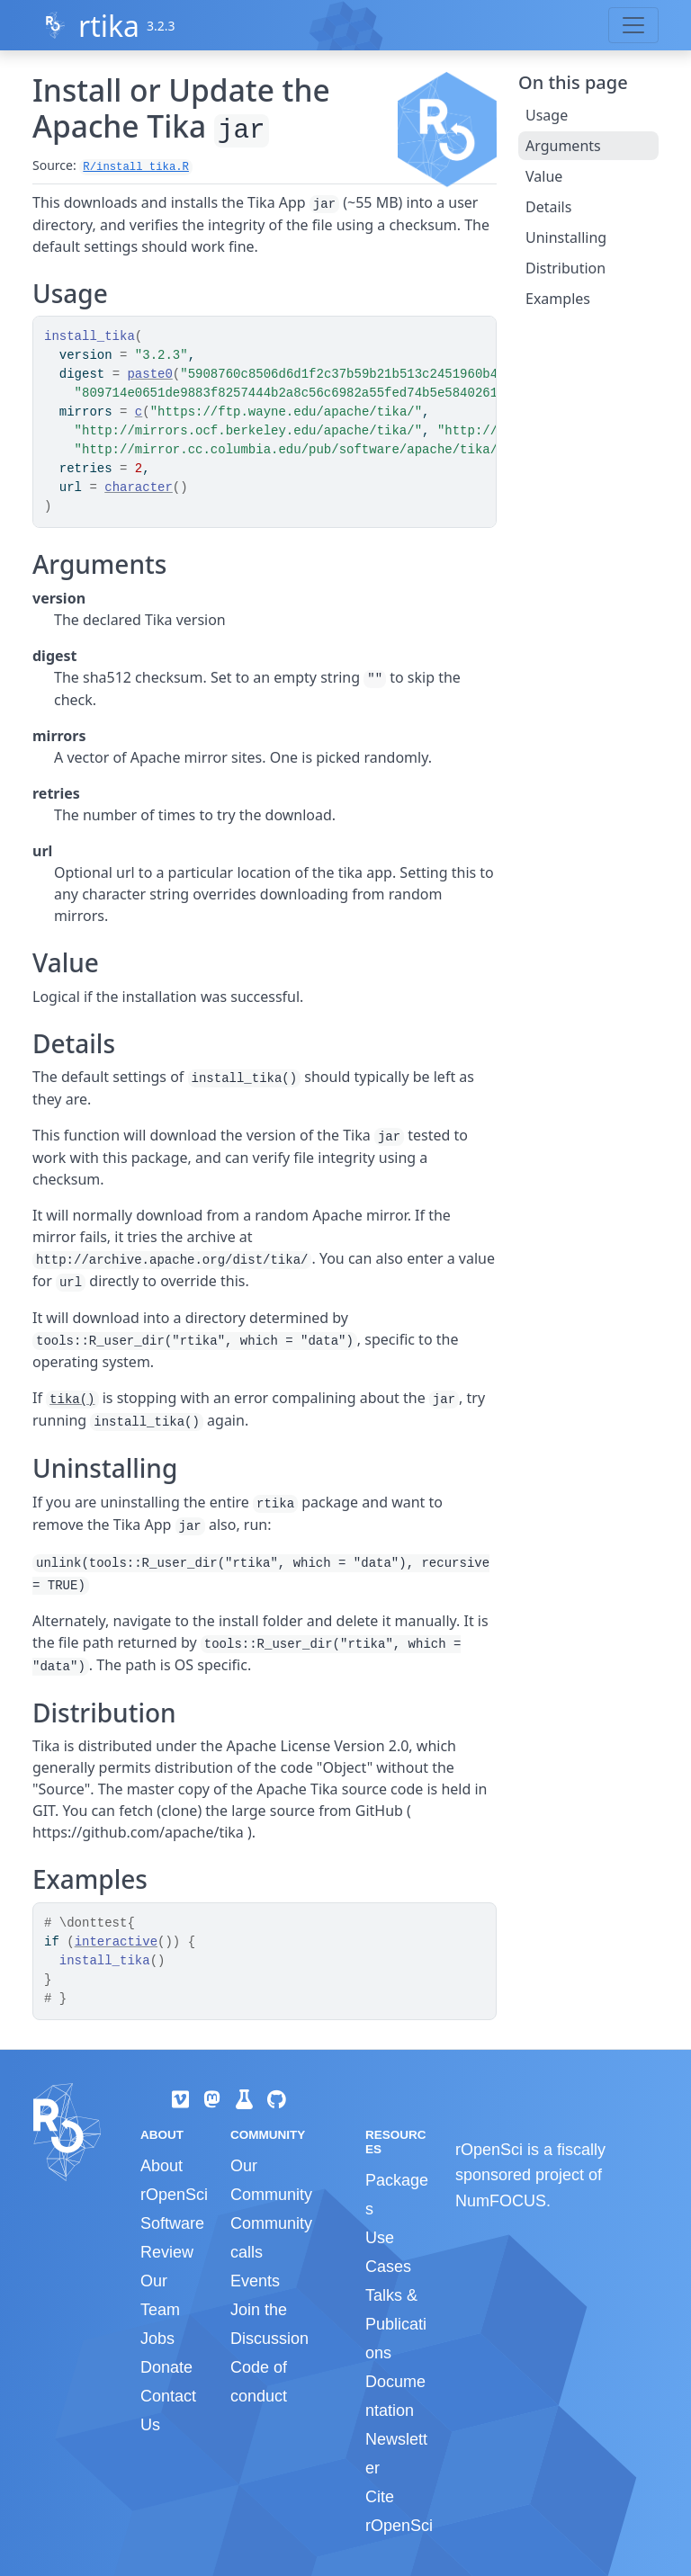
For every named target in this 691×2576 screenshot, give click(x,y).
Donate (166, 2367)
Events (255, 2281)
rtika (108, 25)
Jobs (157, 2339)
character (138, 487)
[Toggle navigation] (633, 25)
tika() (71, 1399)
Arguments (563, 146)
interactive (116, 1942)
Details (548, 207)
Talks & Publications (395, 2324)
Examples (557, 299)
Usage (546, 115)
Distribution (565, 268)
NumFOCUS (500, 2201)
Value (543, 176)
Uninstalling (565, 237)
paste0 (149, 374)
